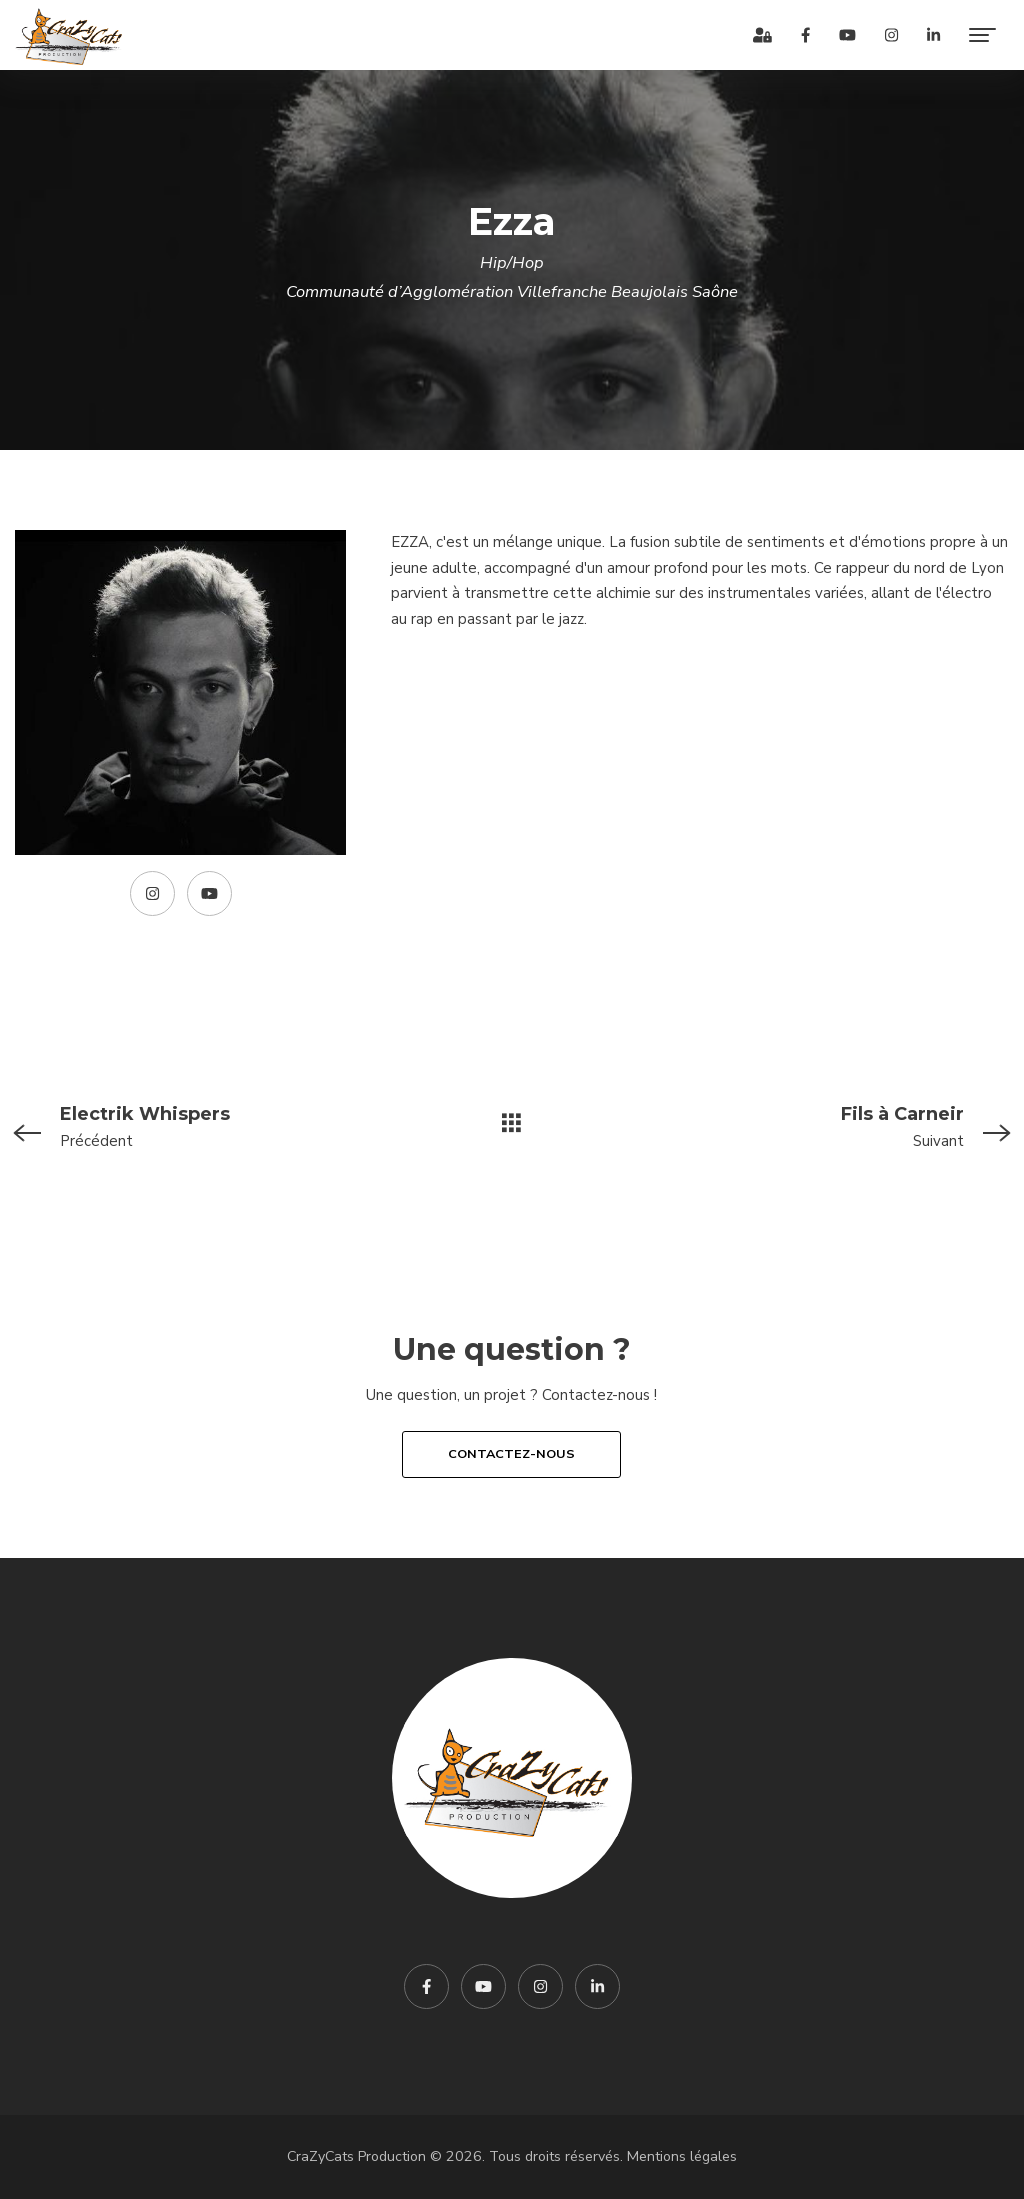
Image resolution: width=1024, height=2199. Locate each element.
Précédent (204, 1125)
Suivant (820, 1125)
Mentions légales (682, 2156)
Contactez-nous (511, 1454)
